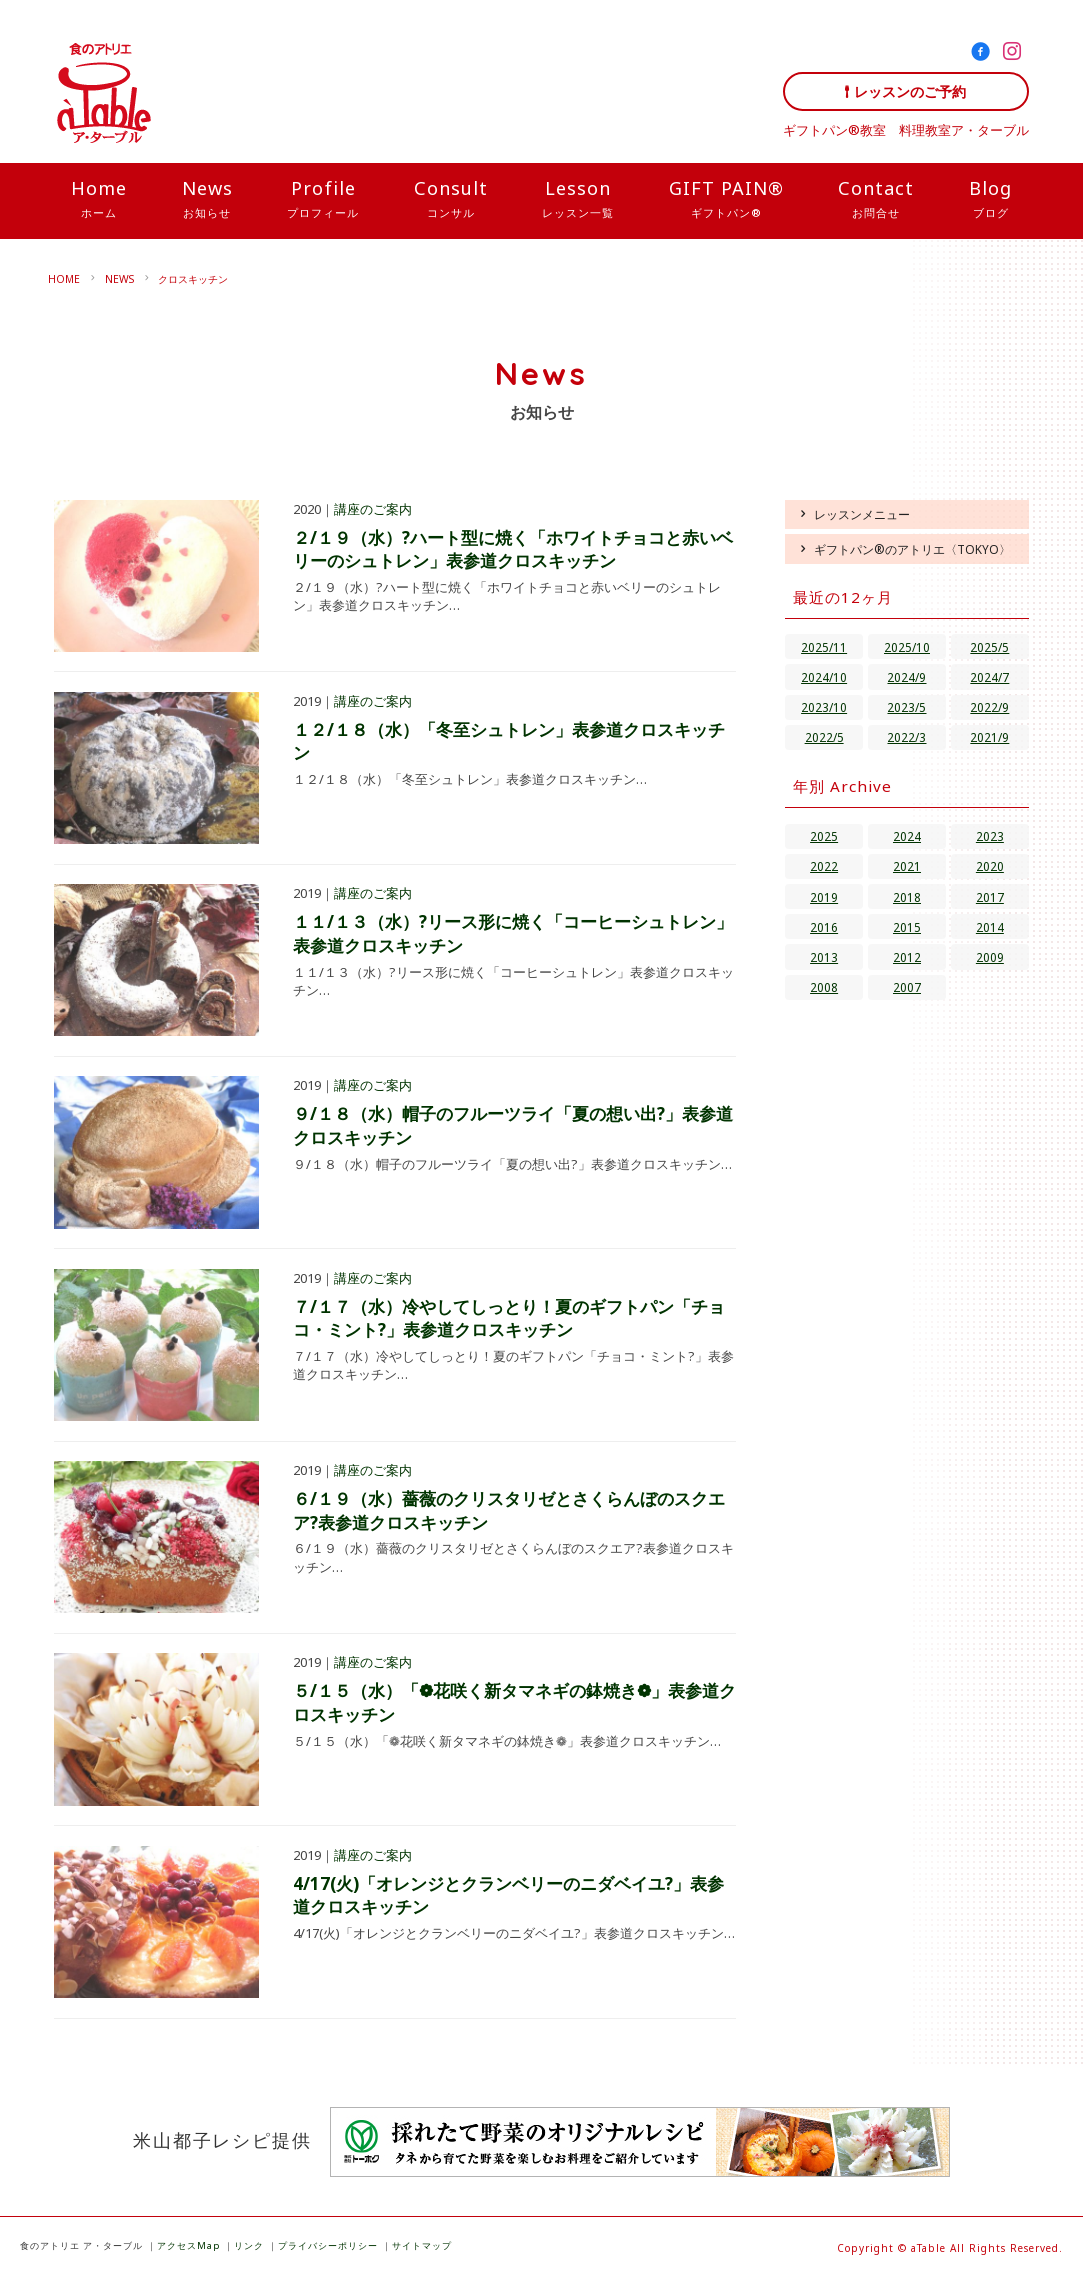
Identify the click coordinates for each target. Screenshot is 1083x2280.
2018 (907, 897)
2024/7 (989, 677)
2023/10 (824, 707)
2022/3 (906, 737)
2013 (824, 957)
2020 (990, 866)
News (207, 200)
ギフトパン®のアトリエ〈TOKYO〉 (912, 549)
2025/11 (824, 647)
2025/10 (907, 647)
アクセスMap (188, 2245)
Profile (323, 200)
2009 (990, 957)
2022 (824, 866)
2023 (990, 836)
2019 (824, 897)
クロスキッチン (193, 279)
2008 (824, 987)
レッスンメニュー (862, 514)
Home (99, 200)
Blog (990, 200)
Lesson (578, 200)
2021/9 (989, 737)
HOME (64, 279)
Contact (876, 200)
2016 (824, 927)
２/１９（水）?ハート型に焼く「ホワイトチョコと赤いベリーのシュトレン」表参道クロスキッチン (513, 549)
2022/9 (989, 707)
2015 (907, 927)
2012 (907, 957)
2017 (990, 897)
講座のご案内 (373, 509)
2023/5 (906, 707)
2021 (907, 866)
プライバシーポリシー (328, 2245)
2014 (990, 927)
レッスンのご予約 (910, 91)
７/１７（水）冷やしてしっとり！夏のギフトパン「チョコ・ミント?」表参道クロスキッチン (509, 1318)
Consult (451, 200)
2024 (907, 836)
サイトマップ (422, 2245)
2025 (824, 836)
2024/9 (906, 677)
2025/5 (989, 647)
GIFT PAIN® (726, 200)
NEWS (119, 279)
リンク (249, 2245)
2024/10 (824, 677)
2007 (907, 987)
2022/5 (824, 737)
